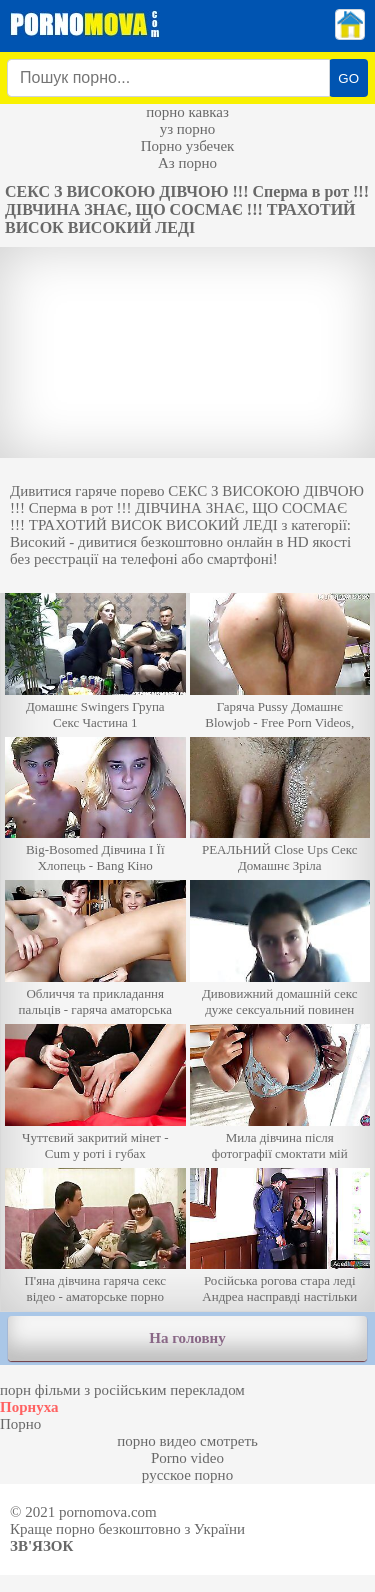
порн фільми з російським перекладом (122, 1390)
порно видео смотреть (187, 1441)
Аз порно (187, 163)
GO (348, 78)
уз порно (188, 129)
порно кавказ (187, 112)
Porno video (187, 1458)
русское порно (187, 1475)
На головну (187, 1338)
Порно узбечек (188, 146)
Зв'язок (41, 1546)
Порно (20, 1424)
